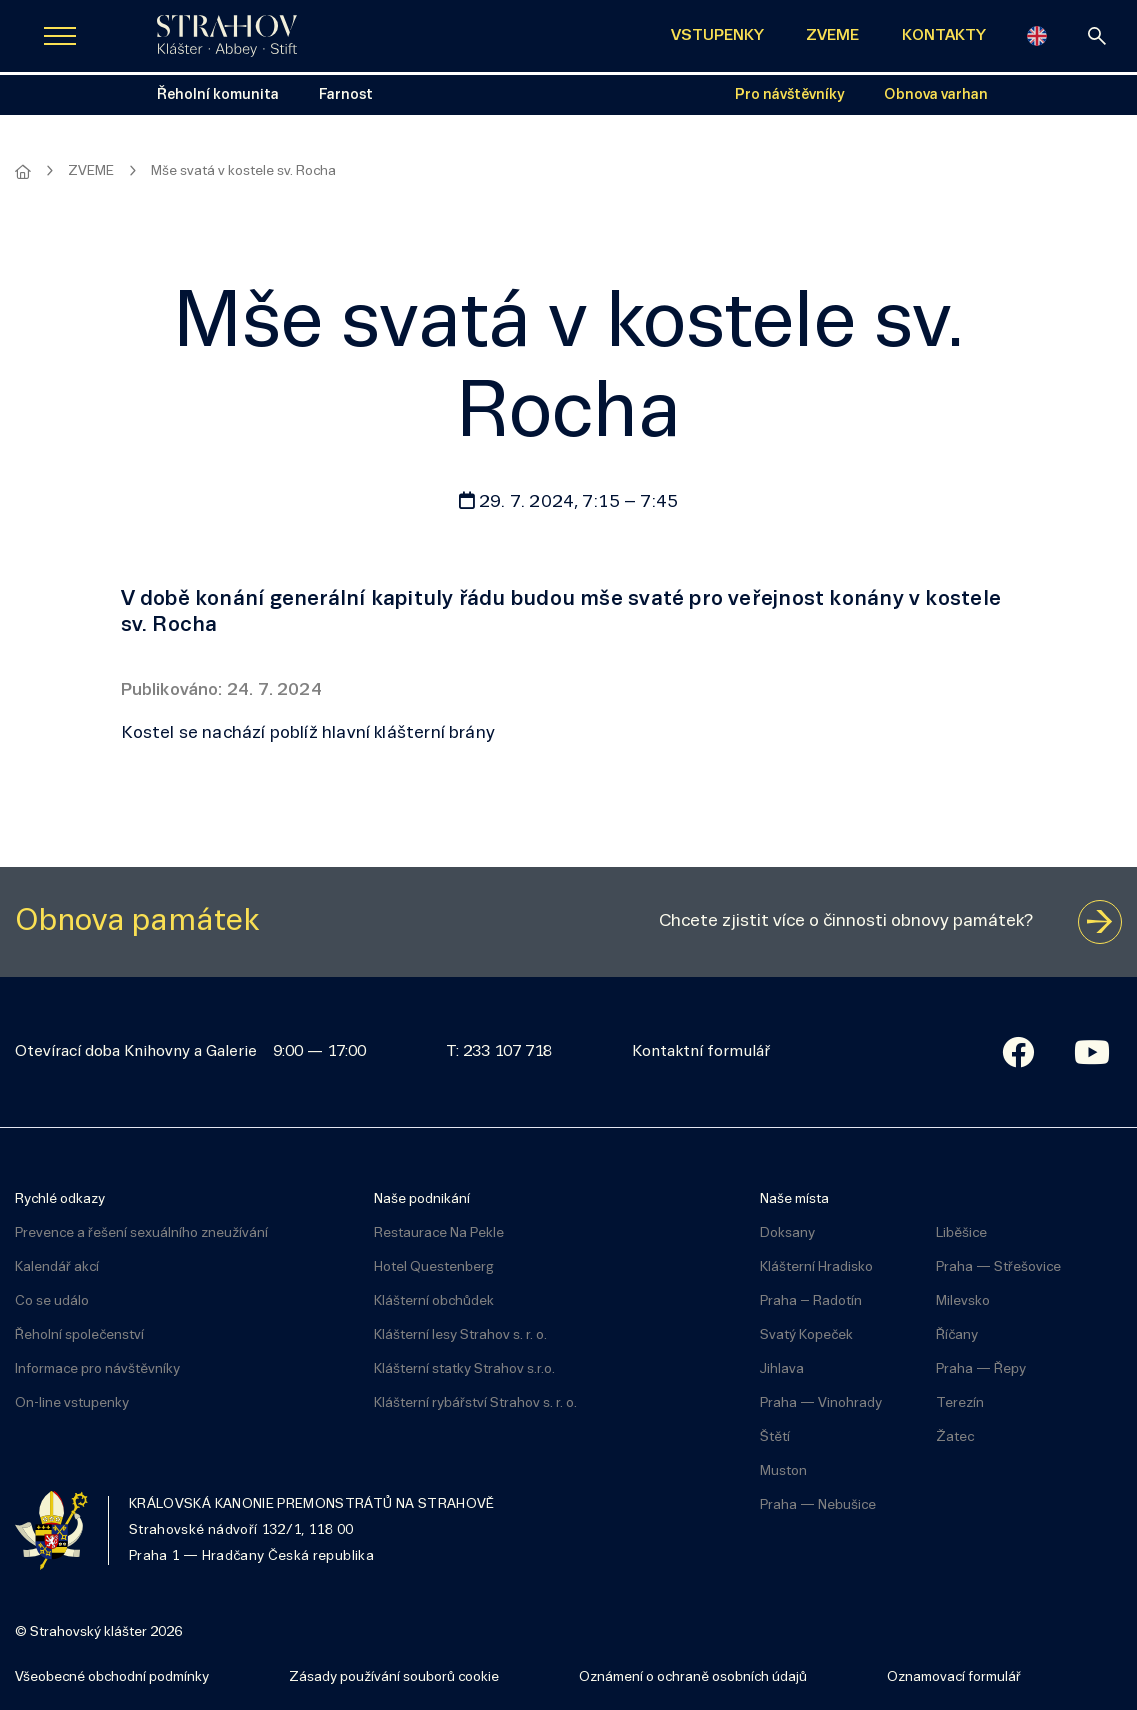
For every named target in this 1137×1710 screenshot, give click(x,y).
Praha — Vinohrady (821, 1403)
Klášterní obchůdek (434, 1301)
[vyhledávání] (1097, 36)
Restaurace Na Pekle (439, 1233)
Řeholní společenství (79, 1335)
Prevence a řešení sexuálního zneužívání (141, 1233)
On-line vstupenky (72, 1403)
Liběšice (961, 1233)
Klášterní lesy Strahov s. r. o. (460, 1335)
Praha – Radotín (811, 1301)
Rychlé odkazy (60, 1199)
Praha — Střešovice (998, 1267)
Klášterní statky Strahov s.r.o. (464, 1369)
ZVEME (832, 36)
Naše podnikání (422, 1199)
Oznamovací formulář (954, 1677)
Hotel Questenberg (434, 1267)
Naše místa (794, 1199)
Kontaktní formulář (701, 1052)
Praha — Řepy (981, 1369)
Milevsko (963, 1301)
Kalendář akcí (57, 1267)
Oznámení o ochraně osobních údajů (693, 1677)
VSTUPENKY (717, 36)
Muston (783, 1471)
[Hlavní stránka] (23, 172)
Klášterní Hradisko (816, 1267)
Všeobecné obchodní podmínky (112, 1677)
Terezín (960, 1403)
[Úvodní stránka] (227, 36)
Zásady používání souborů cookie (394, 1677)
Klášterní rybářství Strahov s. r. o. (475, 1403)
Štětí (775, 1437)
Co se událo (52, 1301)
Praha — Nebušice (818, 1505)
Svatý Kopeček (806, 1335)
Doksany (787, 1233)
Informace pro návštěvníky (97, 1369)
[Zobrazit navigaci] (60, 36)
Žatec (955, 1437)
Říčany (957, 1335)
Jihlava (782, 1369)
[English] (1037, 36)
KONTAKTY (944, 36)
